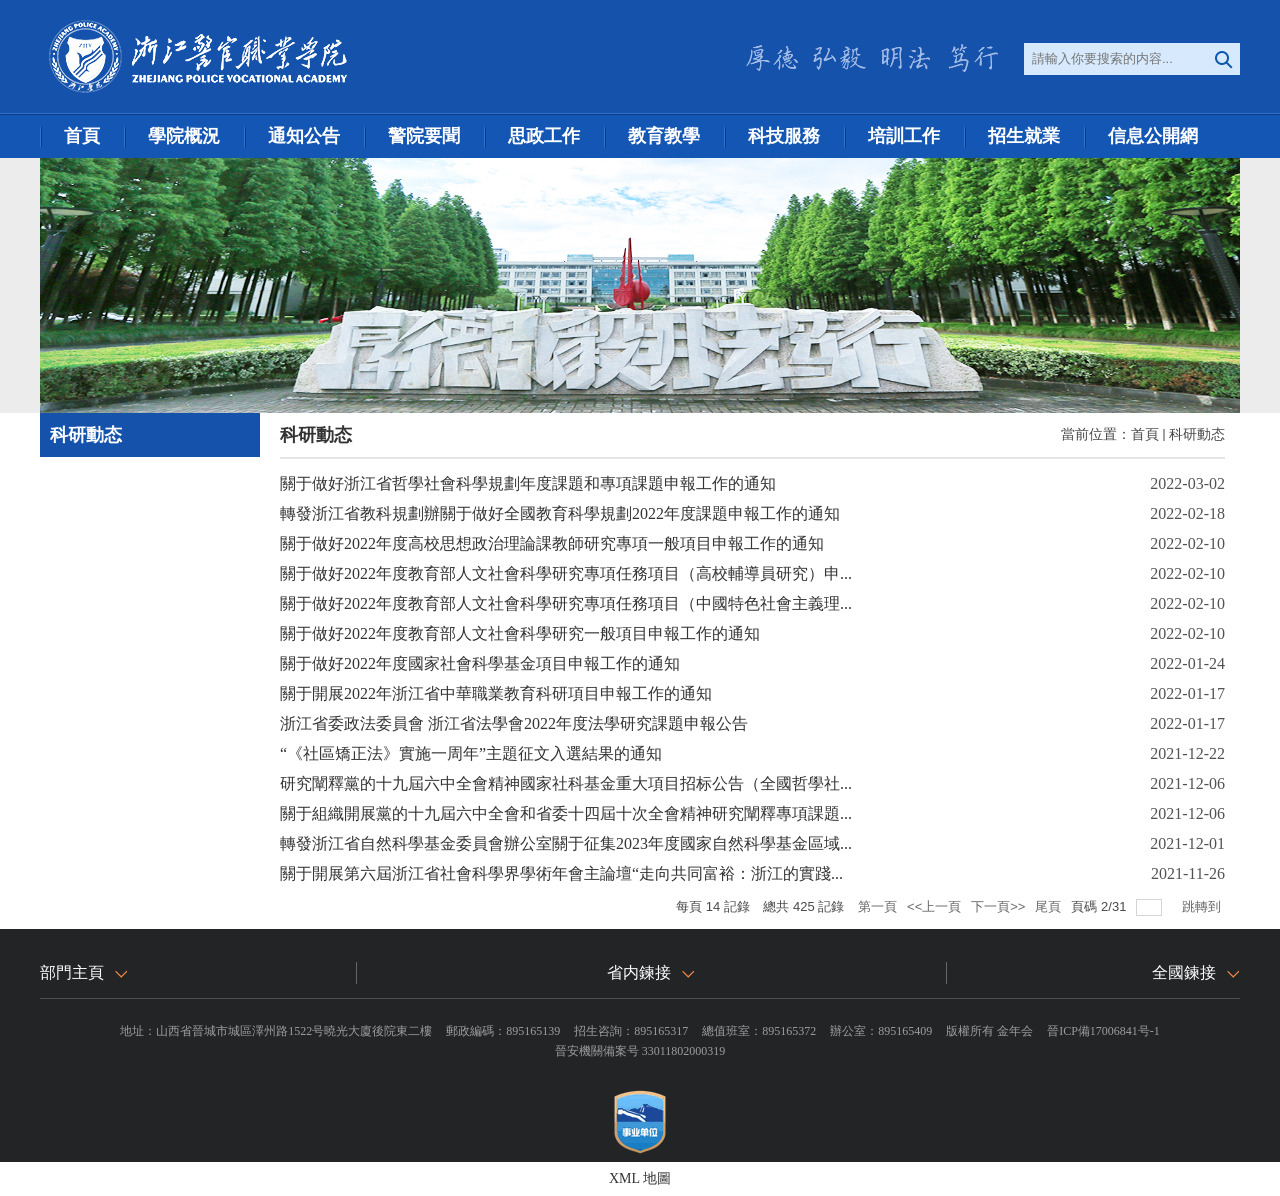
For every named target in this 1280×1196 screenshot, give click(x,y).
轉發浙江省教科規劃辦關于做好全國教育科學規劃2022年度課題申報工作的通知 (560, 513)
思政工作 (544, 136)
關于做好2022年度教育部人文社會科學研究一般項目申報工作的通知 (520, 633)
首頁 (82, 136)
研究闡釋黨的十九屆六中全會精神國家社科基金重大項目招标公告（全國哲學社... (566, 783)
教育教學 (664, 136)
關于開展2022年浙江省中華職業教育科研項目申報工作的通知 (496, 693)
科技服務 (784, 136)
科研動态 (1197, 434)
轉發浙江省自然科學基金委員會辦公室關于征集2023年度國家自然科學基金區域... (566, 843)
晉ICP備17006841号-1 (1103, 1031)
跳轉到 (1203, 906)
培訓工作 (904, 136)
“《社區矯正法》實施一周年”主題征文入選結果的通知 (471, 753)
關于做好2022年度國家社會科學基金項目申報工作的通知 (480, 663)
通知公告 (304, 136)
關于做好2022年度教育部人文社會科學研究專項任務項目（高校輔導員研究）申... (566, 573)
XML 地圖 (640, 1178)
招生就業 (1024, 136)
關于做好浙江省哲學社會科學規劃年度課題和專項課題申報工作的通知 (528, 483)
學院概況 (184, 136)
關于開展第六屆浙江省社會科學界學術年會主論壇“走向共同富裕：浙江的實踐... (561, 873)
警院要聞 (424, 136)
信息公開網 (1153, 136)
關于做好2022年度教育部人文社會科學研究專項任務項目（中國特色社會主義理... (566, 603)
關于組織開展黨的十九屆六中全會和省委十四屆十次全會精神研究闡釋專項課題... (566, 813)
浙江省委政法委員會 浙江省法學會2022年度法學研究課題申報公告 (514, 723)
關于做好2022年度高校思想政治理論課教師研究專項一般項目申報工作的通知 (552, 543)
